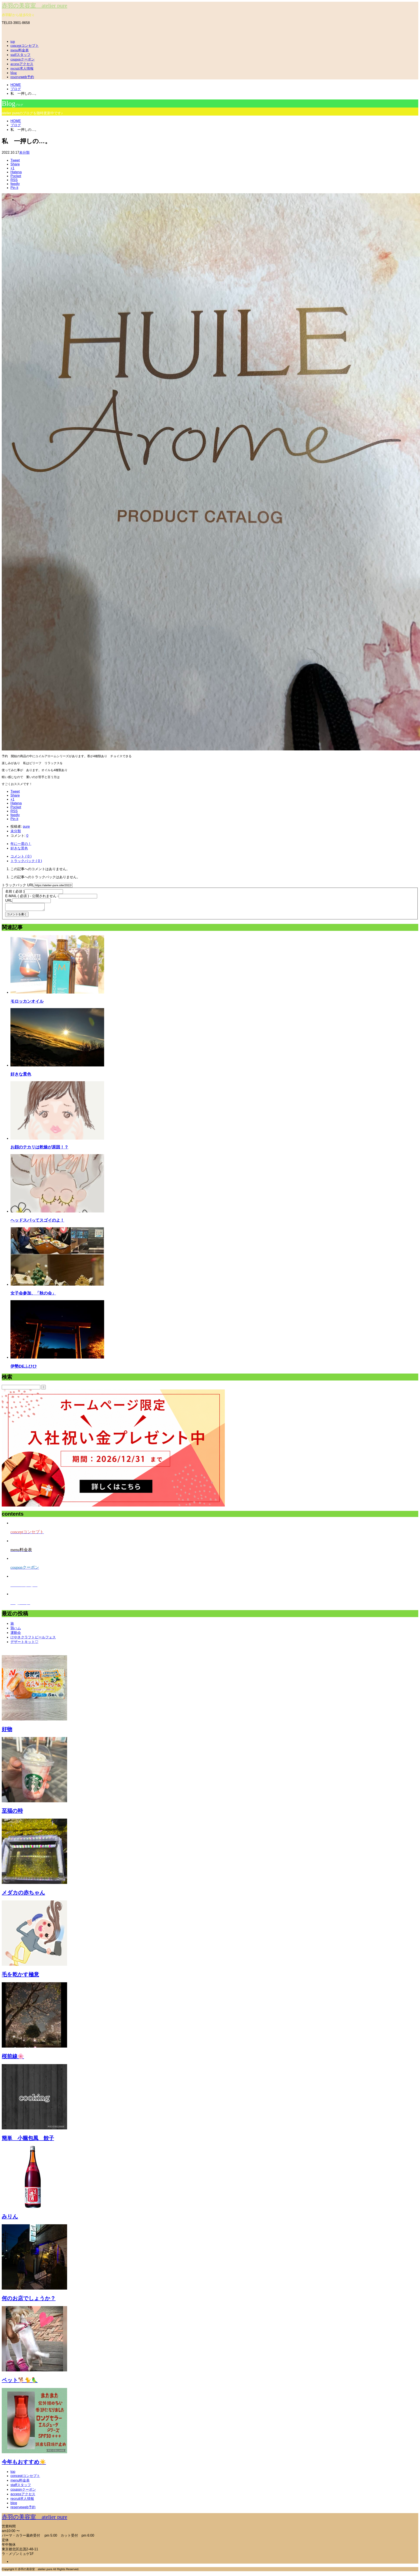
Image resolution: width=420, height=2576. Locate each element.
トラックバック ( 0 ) (26, 861)
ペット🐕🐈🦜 (20, 2381)
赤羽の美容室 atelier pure (34, 5)
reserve (22, 77)
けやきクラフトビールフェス (33, 1638)
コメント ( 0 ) (21, 856)
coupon (22, 59)
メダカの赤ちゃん (23, 1894)
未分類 (24, 152)
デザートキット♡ (24, 1643)
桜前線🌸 (13, 2057)
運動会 (15, 1634)
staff (20, 55)
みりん (10, 2218)
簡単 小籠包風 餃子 (28, 2139)
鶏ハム (15, 1629)
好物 (7, 1730)
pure (26, 826)
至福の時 (12, 1812)
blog (13, 73)
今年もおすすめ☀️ (24, 2463)
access (21, 64)
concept (24, 45)
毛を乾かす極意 (20, 1976)
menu (19, 50)
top (12, 41)
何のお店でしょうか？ (29, 2299)
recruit (22, 68)
